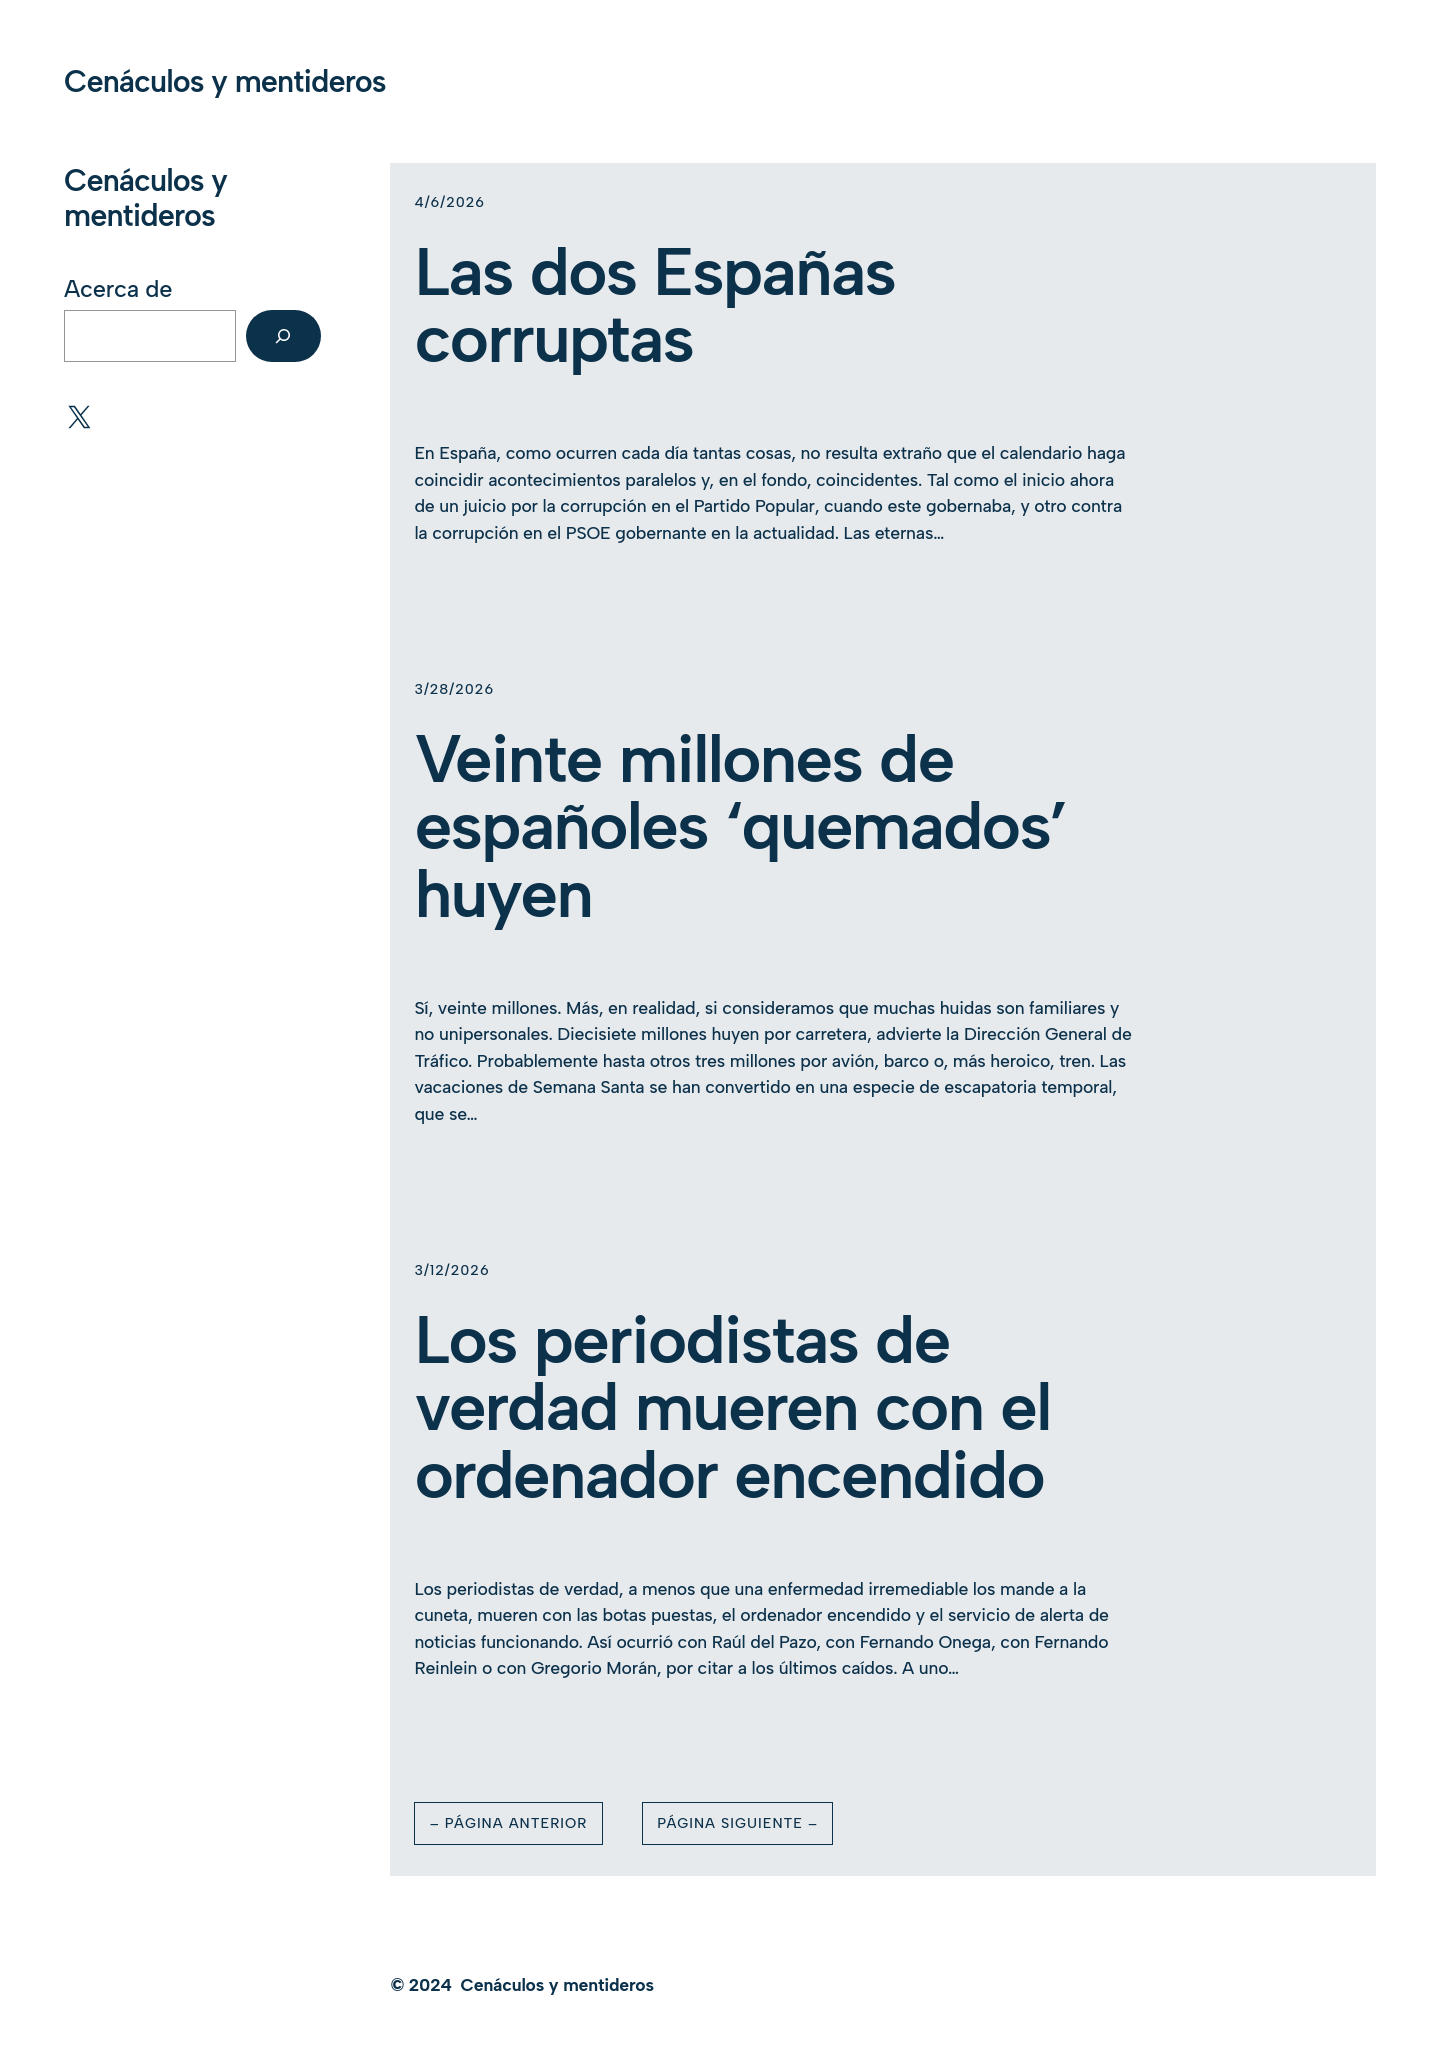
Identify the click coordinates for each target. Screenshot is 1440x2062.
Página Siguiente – (737, 1823)
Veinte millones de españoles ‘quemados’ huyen (740, 826)
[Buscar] (283, 336)
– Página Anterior (509, 1823)
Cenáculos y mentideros (225, 81)
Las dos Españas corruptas (654, 305)
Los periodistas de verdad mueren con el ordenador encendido (732, 1407)
